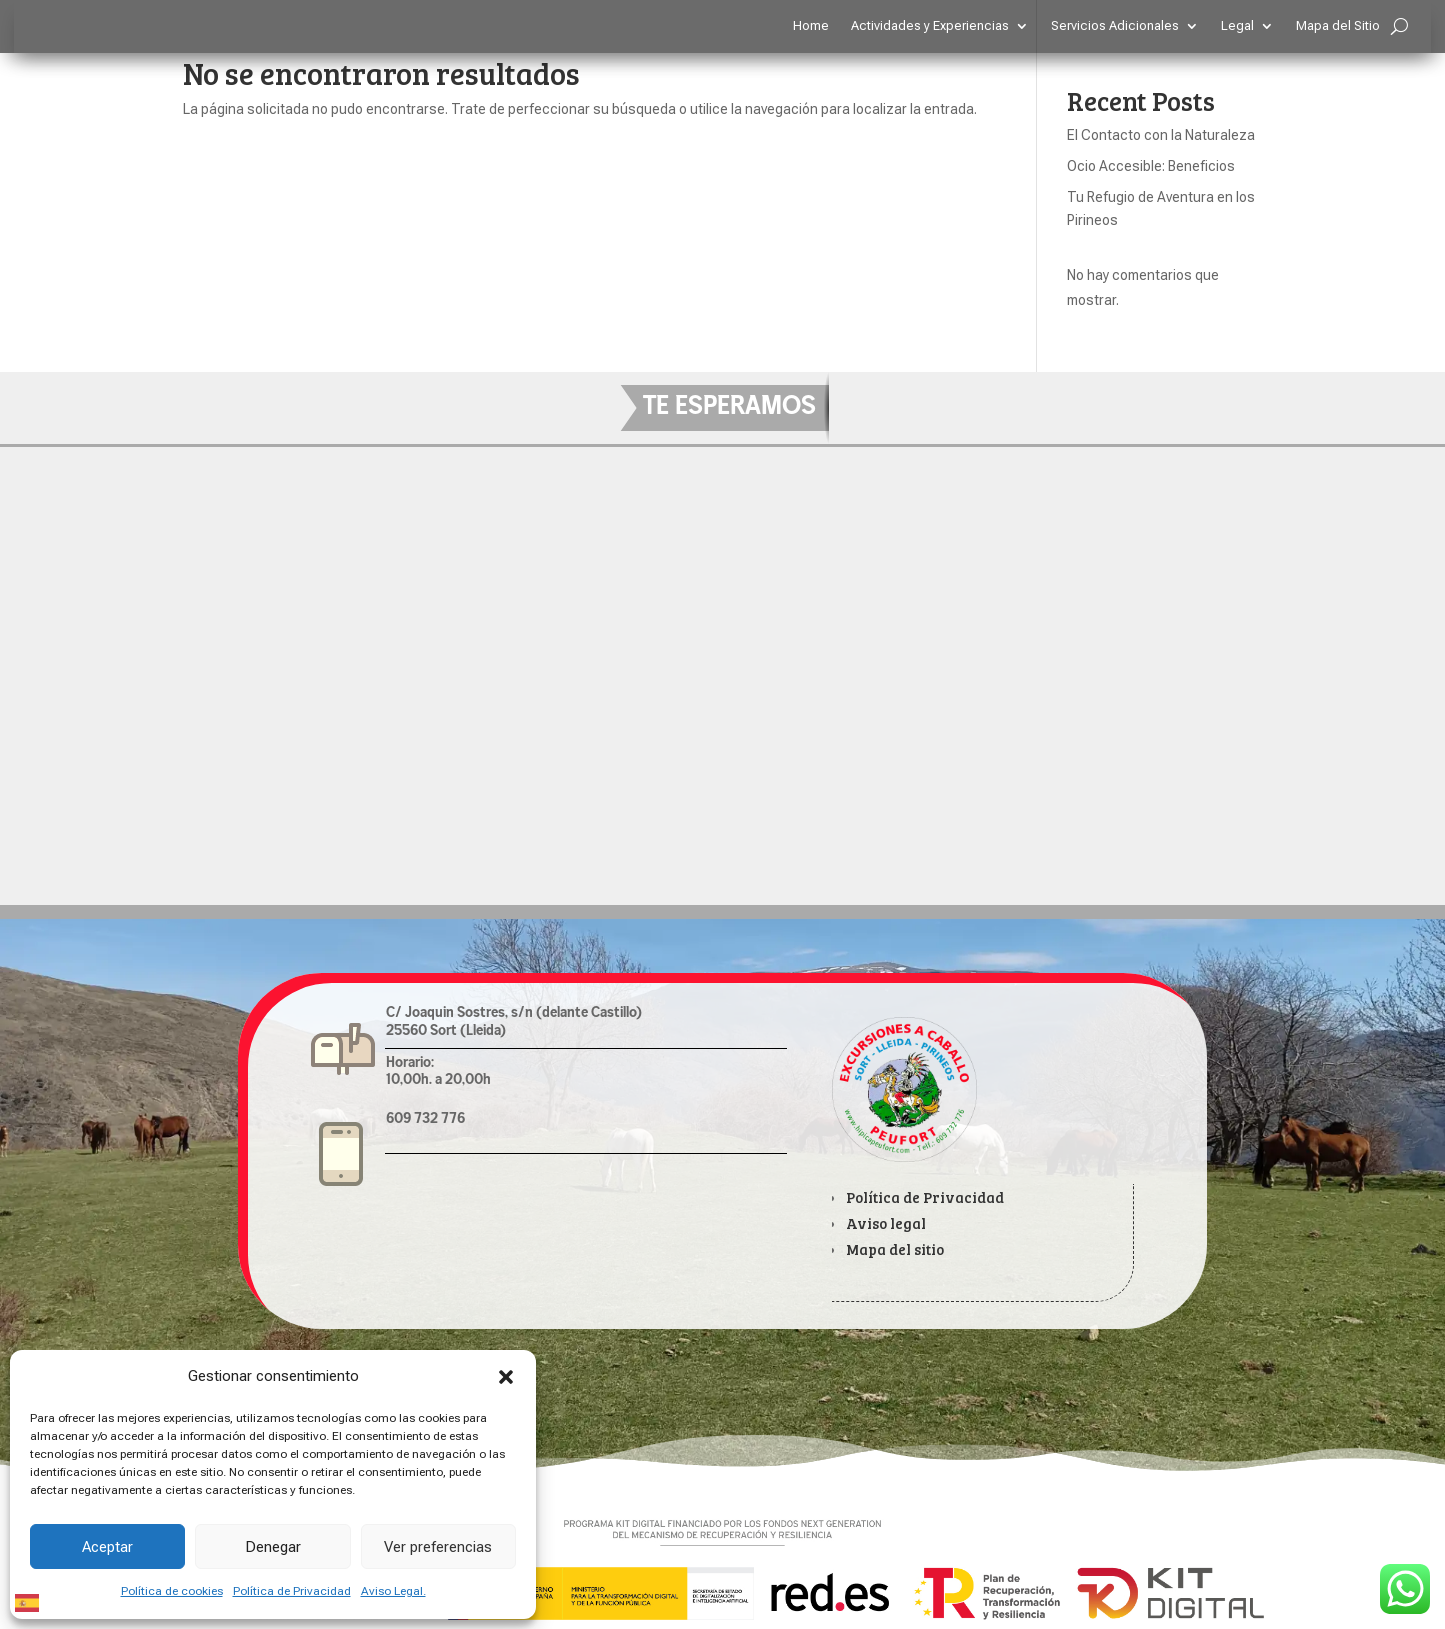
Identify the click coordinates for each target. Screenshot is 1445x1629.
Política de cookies (172, 1591)
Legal (1237, 26)
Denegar (273, 1547)
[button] (506, 1377)
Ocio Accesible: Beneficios (1151, 166)
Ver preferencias (438, 1547)
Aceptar (107, 1547)
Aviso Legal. (393, 1591)
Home (811, 26)
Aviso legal (886, 1223)
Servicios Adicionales (1115, 26)
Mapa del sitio (895, 1249)
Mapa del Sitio (1338, 26)
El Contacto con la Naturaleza (1161, 135)
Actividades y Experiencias (930, 26)
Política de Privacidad (292, 1591)
